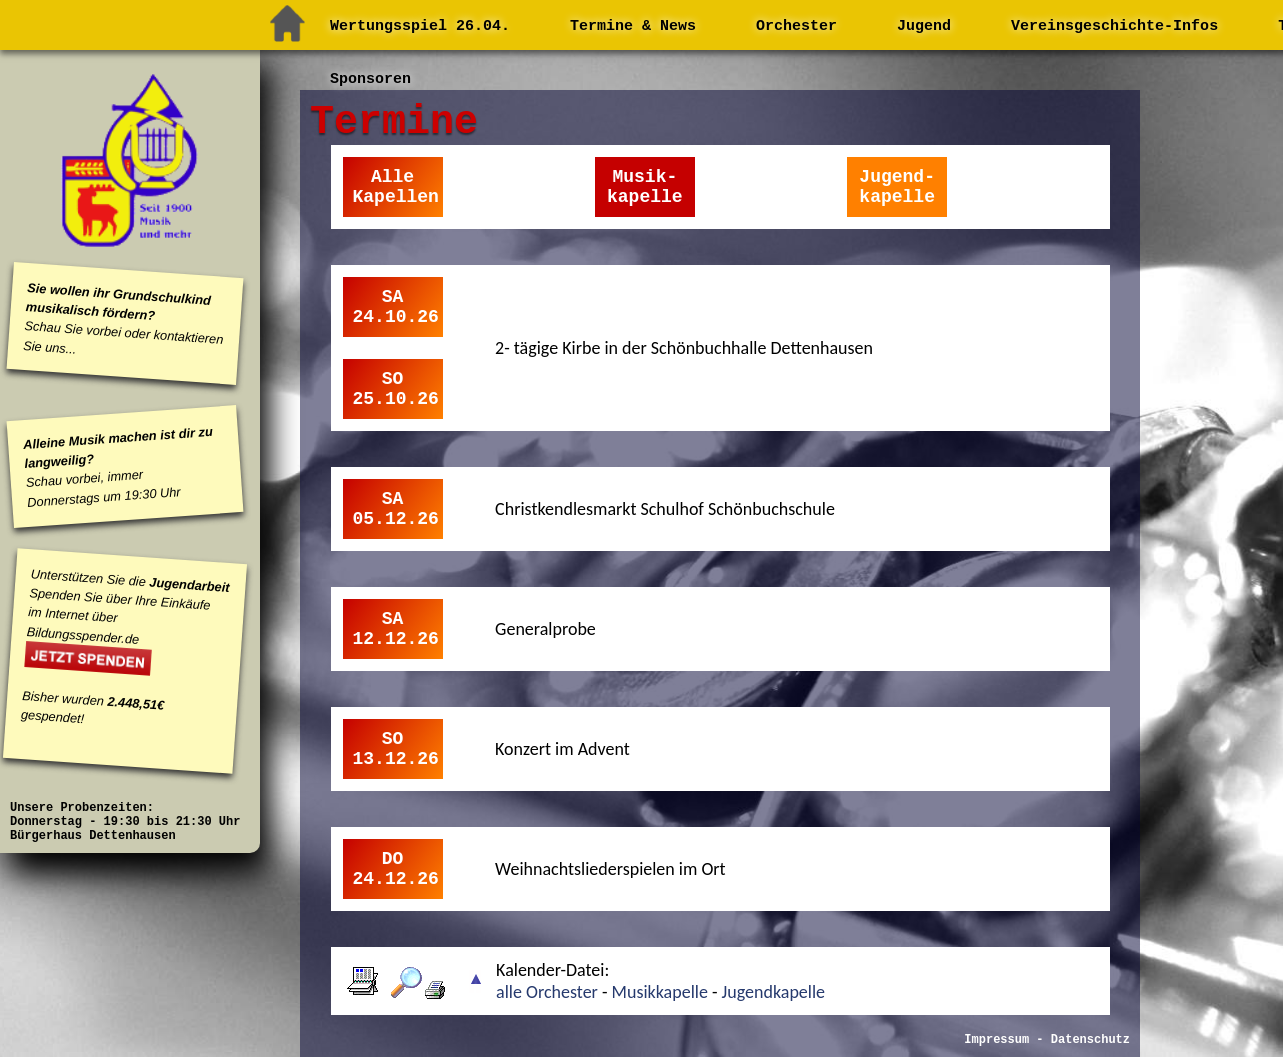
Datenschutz (1090, 1040)
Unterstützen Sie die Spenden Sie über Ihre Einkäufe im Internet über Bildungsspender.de (128, 606)
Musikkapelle (660, 992)
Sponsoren (370, 79)
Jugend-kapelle (897, 187)
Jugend (924, 26)
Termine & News (633, 26)
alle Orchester (549, 992)
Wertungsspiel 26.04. (420, 26)
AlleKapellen (396, 187)
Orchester (796, 26)
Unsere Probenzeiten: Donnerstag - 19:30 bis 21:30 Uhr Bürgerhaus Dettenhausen (125, 822)
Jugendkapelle (771, 992)
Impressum (996, 1040)
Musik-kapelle (645, 187)
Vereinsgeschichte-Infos (1114, 26)
